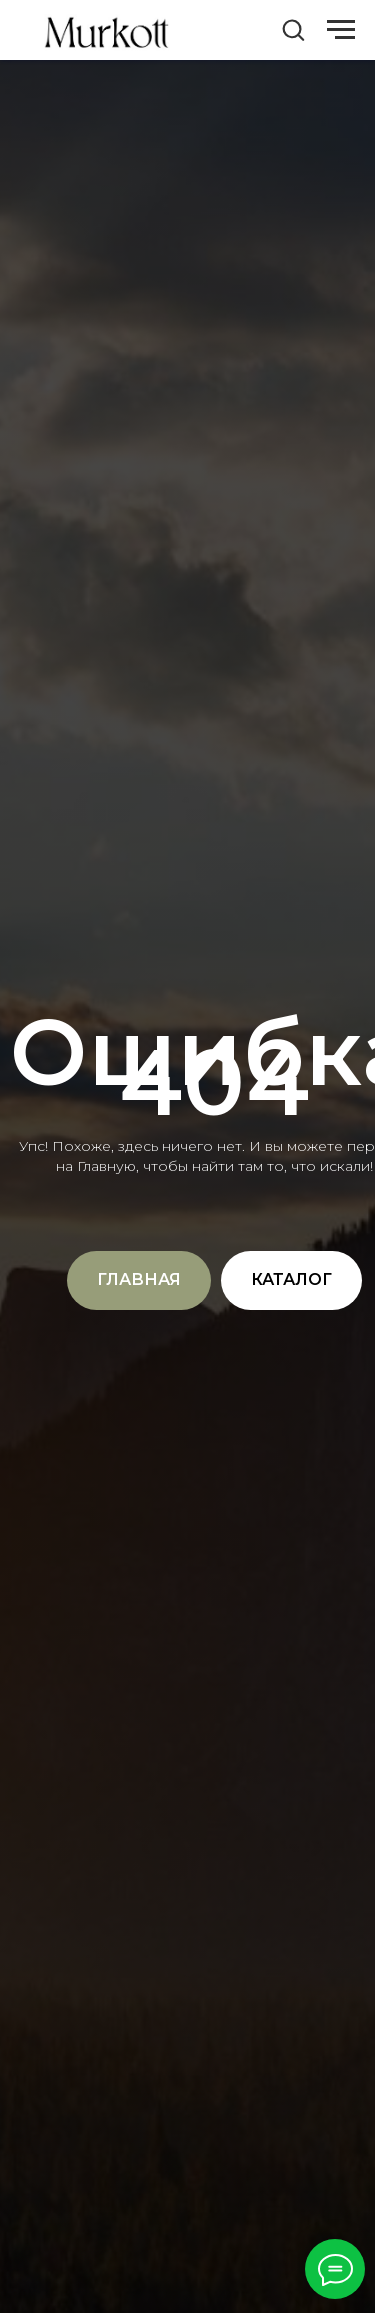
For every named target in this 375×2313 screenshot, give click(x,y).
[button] (293, 29)
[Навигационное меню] (341, 30)
